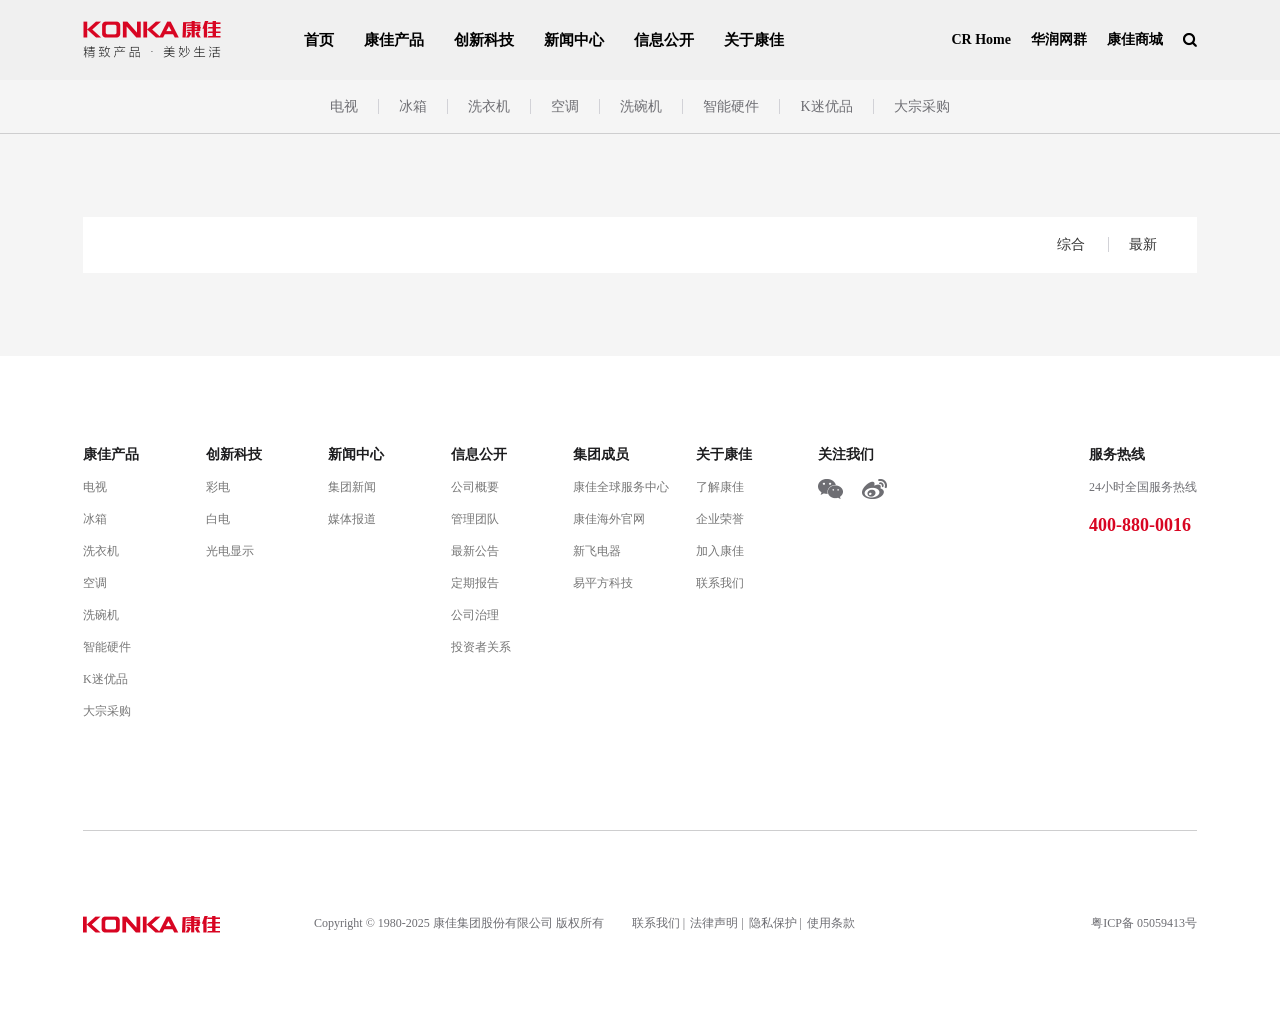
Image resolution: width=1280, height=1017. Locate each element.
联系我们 (720, 583)
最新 (1143, 244)
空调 (565, 106)
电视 (344, 106)
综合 (1073, 244)
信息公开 (664, 40)
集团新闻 (352, 487)
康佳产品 (394, 40)
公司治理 (475, 615)
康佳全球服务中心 (621, 487)
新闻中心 (574, 40)
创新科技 (484, 40)
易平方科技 (603, 583)
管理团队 (475, 519)
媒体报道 (352, 519)
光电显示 (230, 551)
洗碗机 (641, 106)
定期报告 (475, 583)
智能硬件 (731, 106)
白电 (218, 519)
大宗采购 (922, 106)
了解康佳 (720, 487)
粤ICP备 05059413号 (1144, 923)
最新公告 (475, 551)
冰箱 (413, 106)
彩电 (218, 487)
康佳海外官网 (609, 519)
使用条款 (831, 923)
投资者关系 (481, 647)
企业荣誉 (720, 519)
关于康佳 (754, 40)
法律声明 (714, 923)
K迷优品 (826, 106)
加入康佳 (720, 551)
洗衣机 (489, 106)
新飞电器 (597, 551)
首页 (319, 40)
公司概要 (475, 487)
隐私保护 (773, 923)
